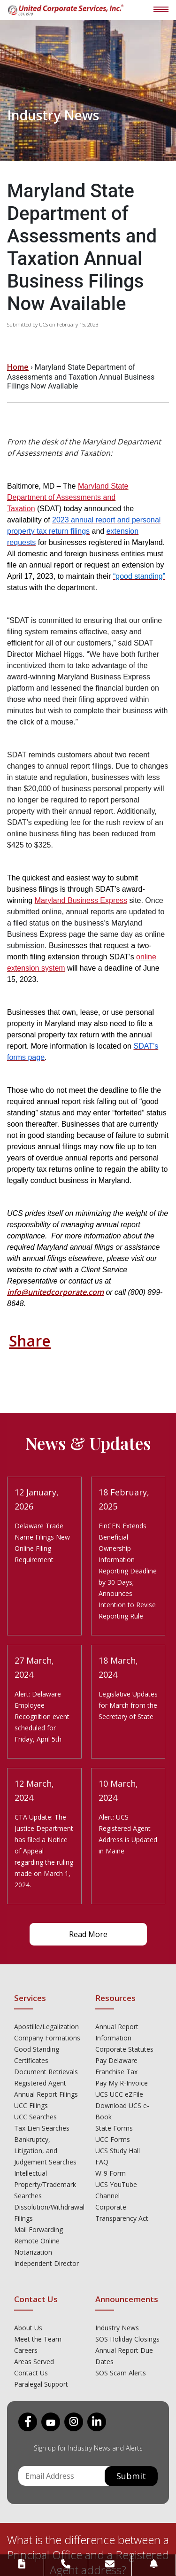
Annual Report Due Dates (124, 2356)
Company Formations (47, 2037)
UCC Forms (112, 2139)
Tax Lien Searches (41, 2128)
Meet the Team (37, 2339)
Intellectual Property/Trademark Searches (45, 2184)
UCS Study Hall (117, 2150)
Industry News (117, 2327)
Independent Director (46, 2263)
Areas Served (34, 2361)
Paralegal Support (41, 2384)
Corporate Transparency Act (121, 2212)
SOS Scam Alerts (120, 2372)
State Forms (114, 2128)
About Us (28, 2327)
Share (30, 1341)
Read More (88, 1934)
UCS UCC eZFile (119, 2094)
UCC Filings (31, 2105)
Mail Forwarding (38, 2229)
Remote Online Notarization (37, 2246)
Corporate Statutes (124, 2049)
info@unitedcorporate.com (55, 1292)
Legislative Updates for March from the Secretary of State (128, 1705)
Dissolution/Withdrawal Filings (47, 2212)
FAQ (101, 2161)
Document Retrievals (46, 2071)
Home (18, 367)
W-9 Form (110, 2173)
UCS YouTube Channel (116, 2190)
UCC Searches (35, 2116)
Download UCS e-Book (122, 2111)
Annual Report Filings (46, 2094)
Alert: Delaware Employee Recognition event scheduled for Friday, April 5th (42, 1716)
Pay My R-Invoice (121, 2082)
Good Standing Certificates (36, 2055)
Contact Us (31, 2372)
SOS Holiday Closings (127, 2339)
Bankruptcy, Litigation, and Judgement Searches (45, 2150)
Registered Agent (40, 2082)
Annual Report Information (116, 2032)
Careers (26, 2350)
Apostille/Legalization (46, 2026)
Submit (131, 2476)
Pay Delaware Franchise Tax (116, 2066)
